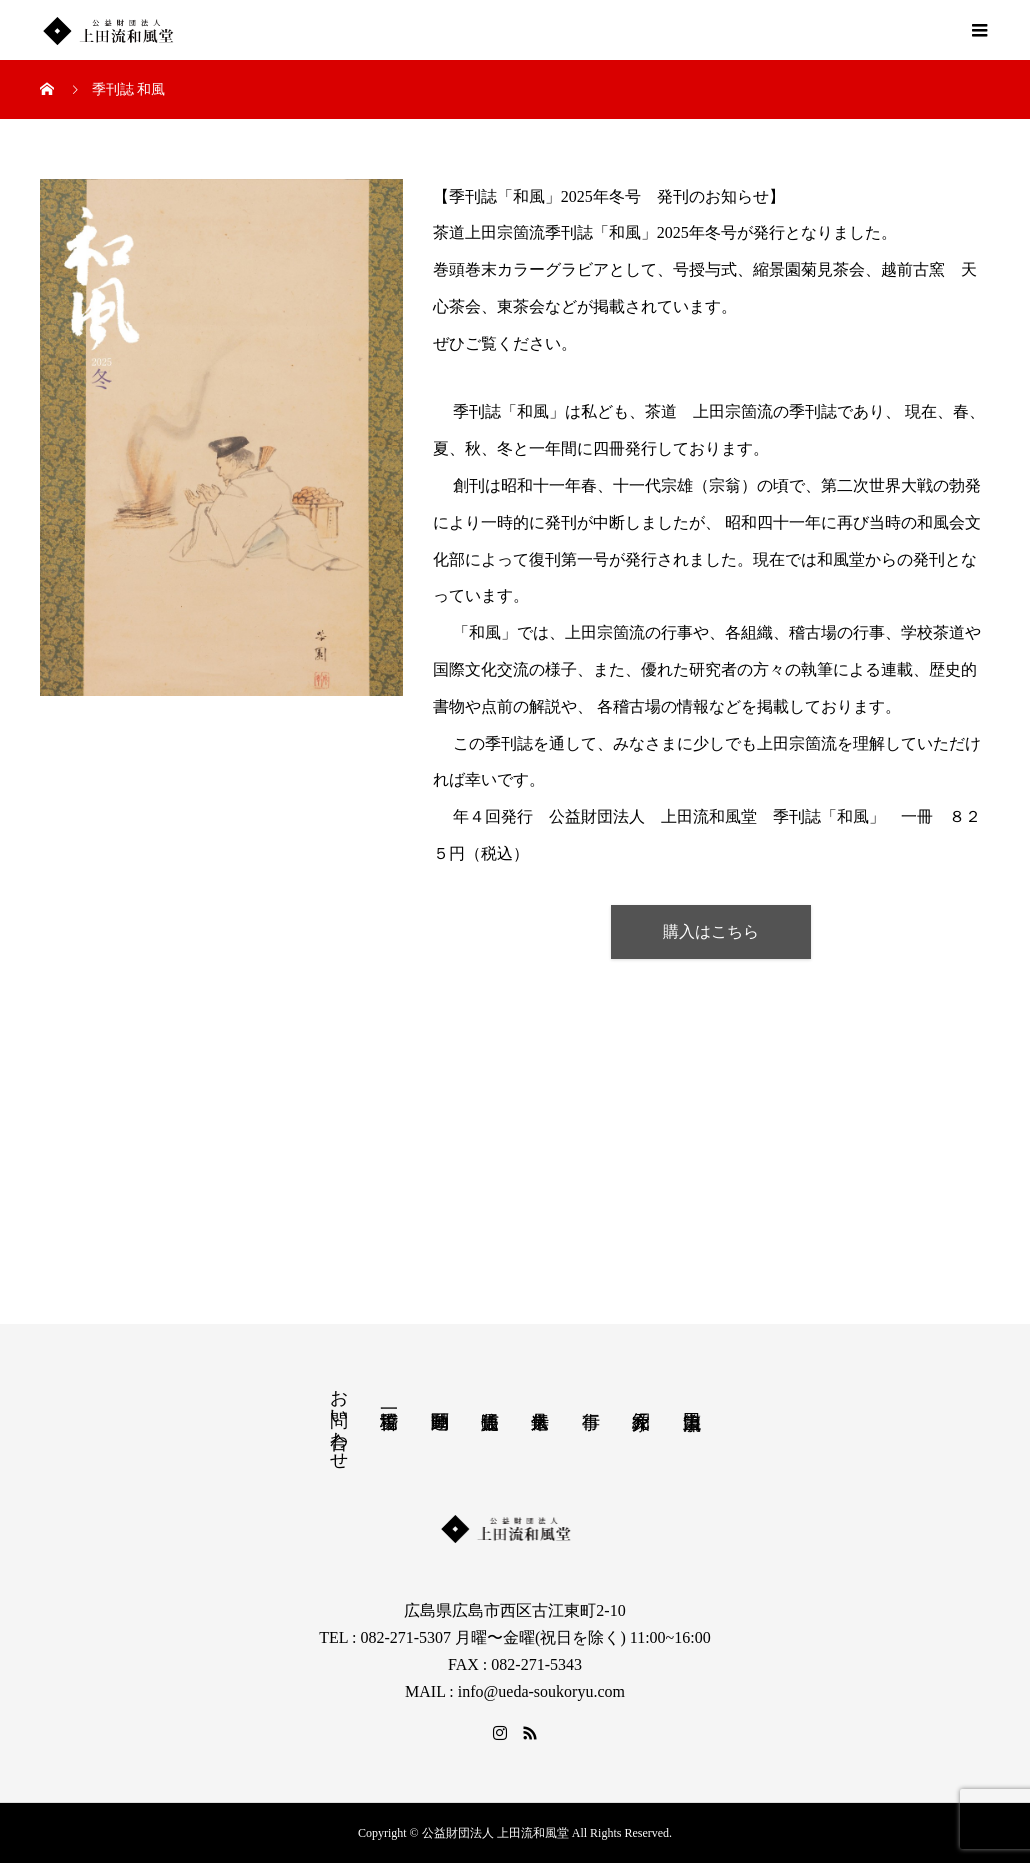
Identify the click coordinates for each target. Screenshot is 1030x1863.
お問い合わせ (339, 1419)
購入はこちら (711, 931)
